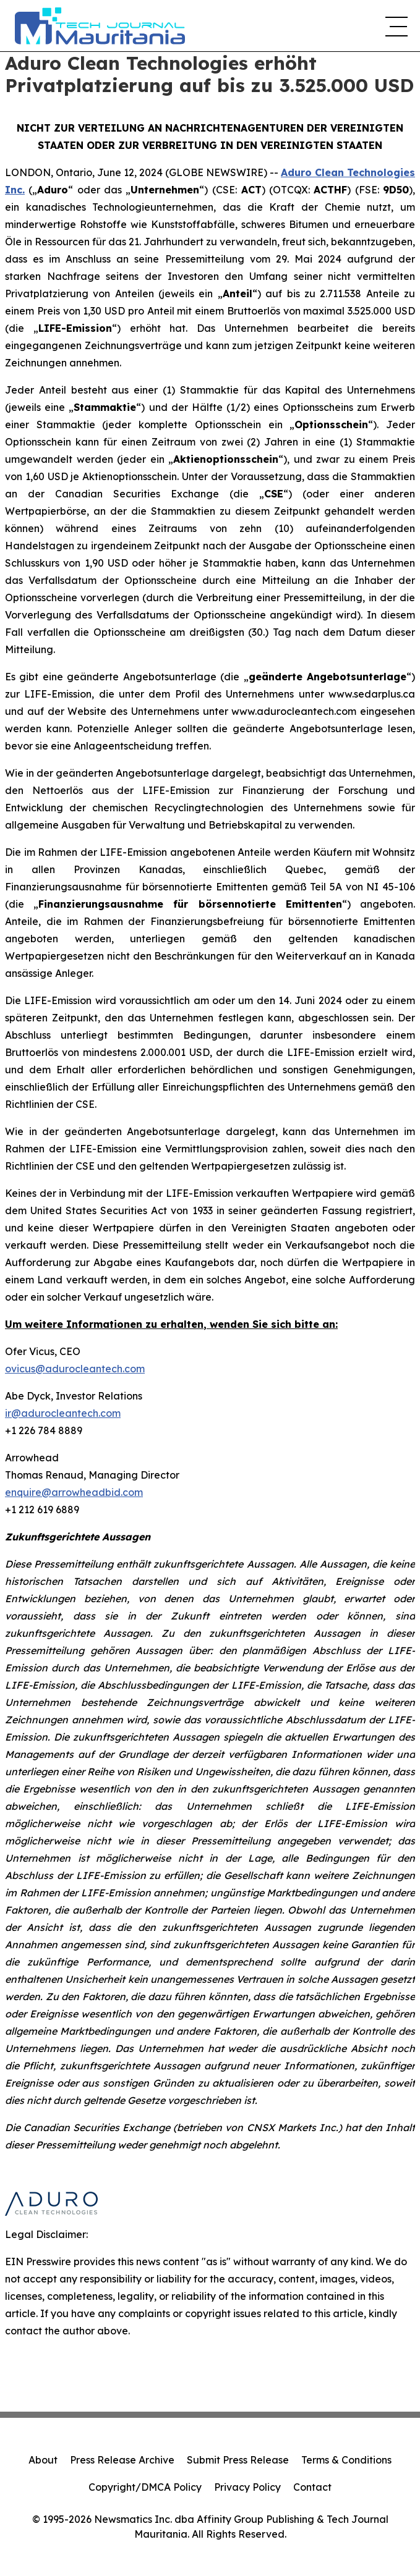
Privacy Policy (247, 2487)
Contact (312, 2487)
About (43, 2460)
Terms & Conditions (346, 2460)
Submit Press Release (238, 2460)
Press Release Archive (122, 2460)
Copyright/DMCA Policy (145, 2487)
